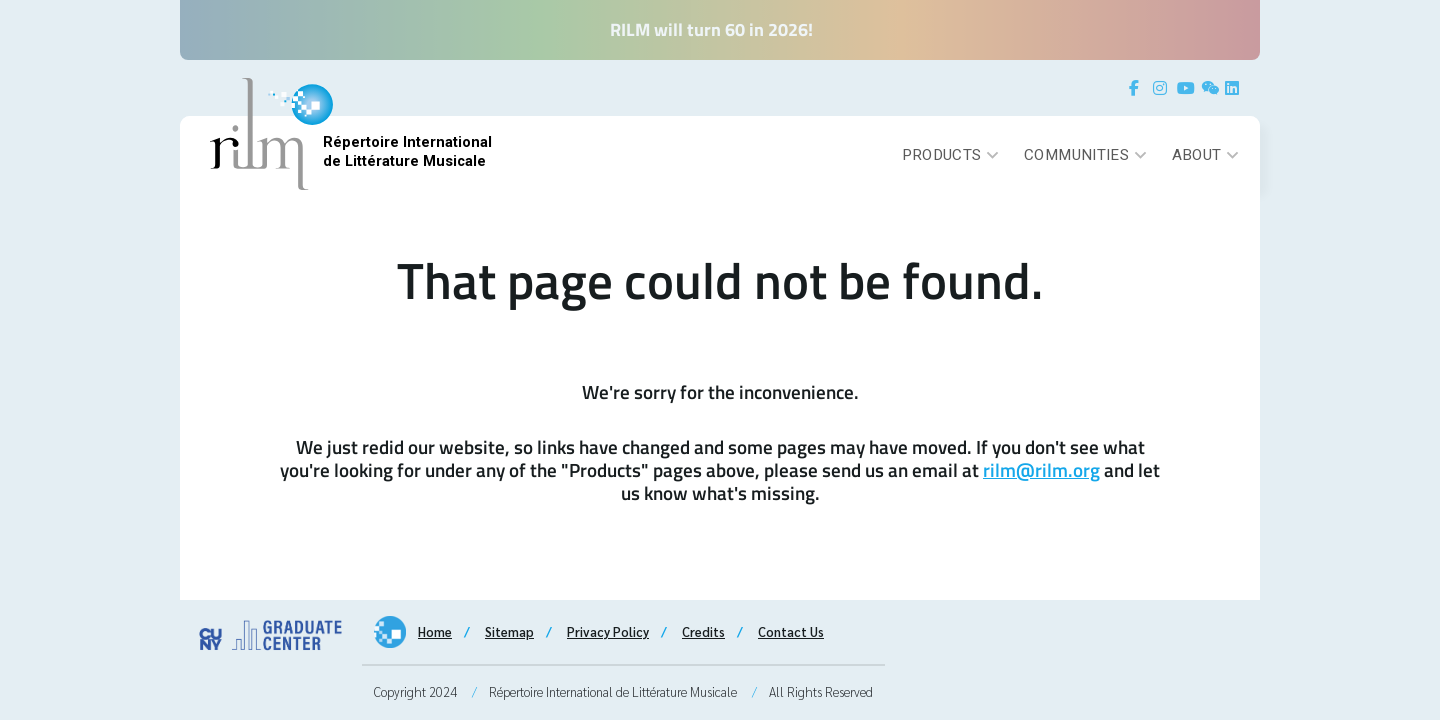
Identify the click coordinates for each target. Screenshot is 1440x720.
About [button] (1197, 155)
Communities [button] (1076, 155)
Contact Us (791, 631)
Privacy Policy (608, 631)
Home (435, 631)
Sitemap (509, 631)
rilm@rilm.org (1041, 469)
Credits (703, 631)
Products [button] (942, 155)
